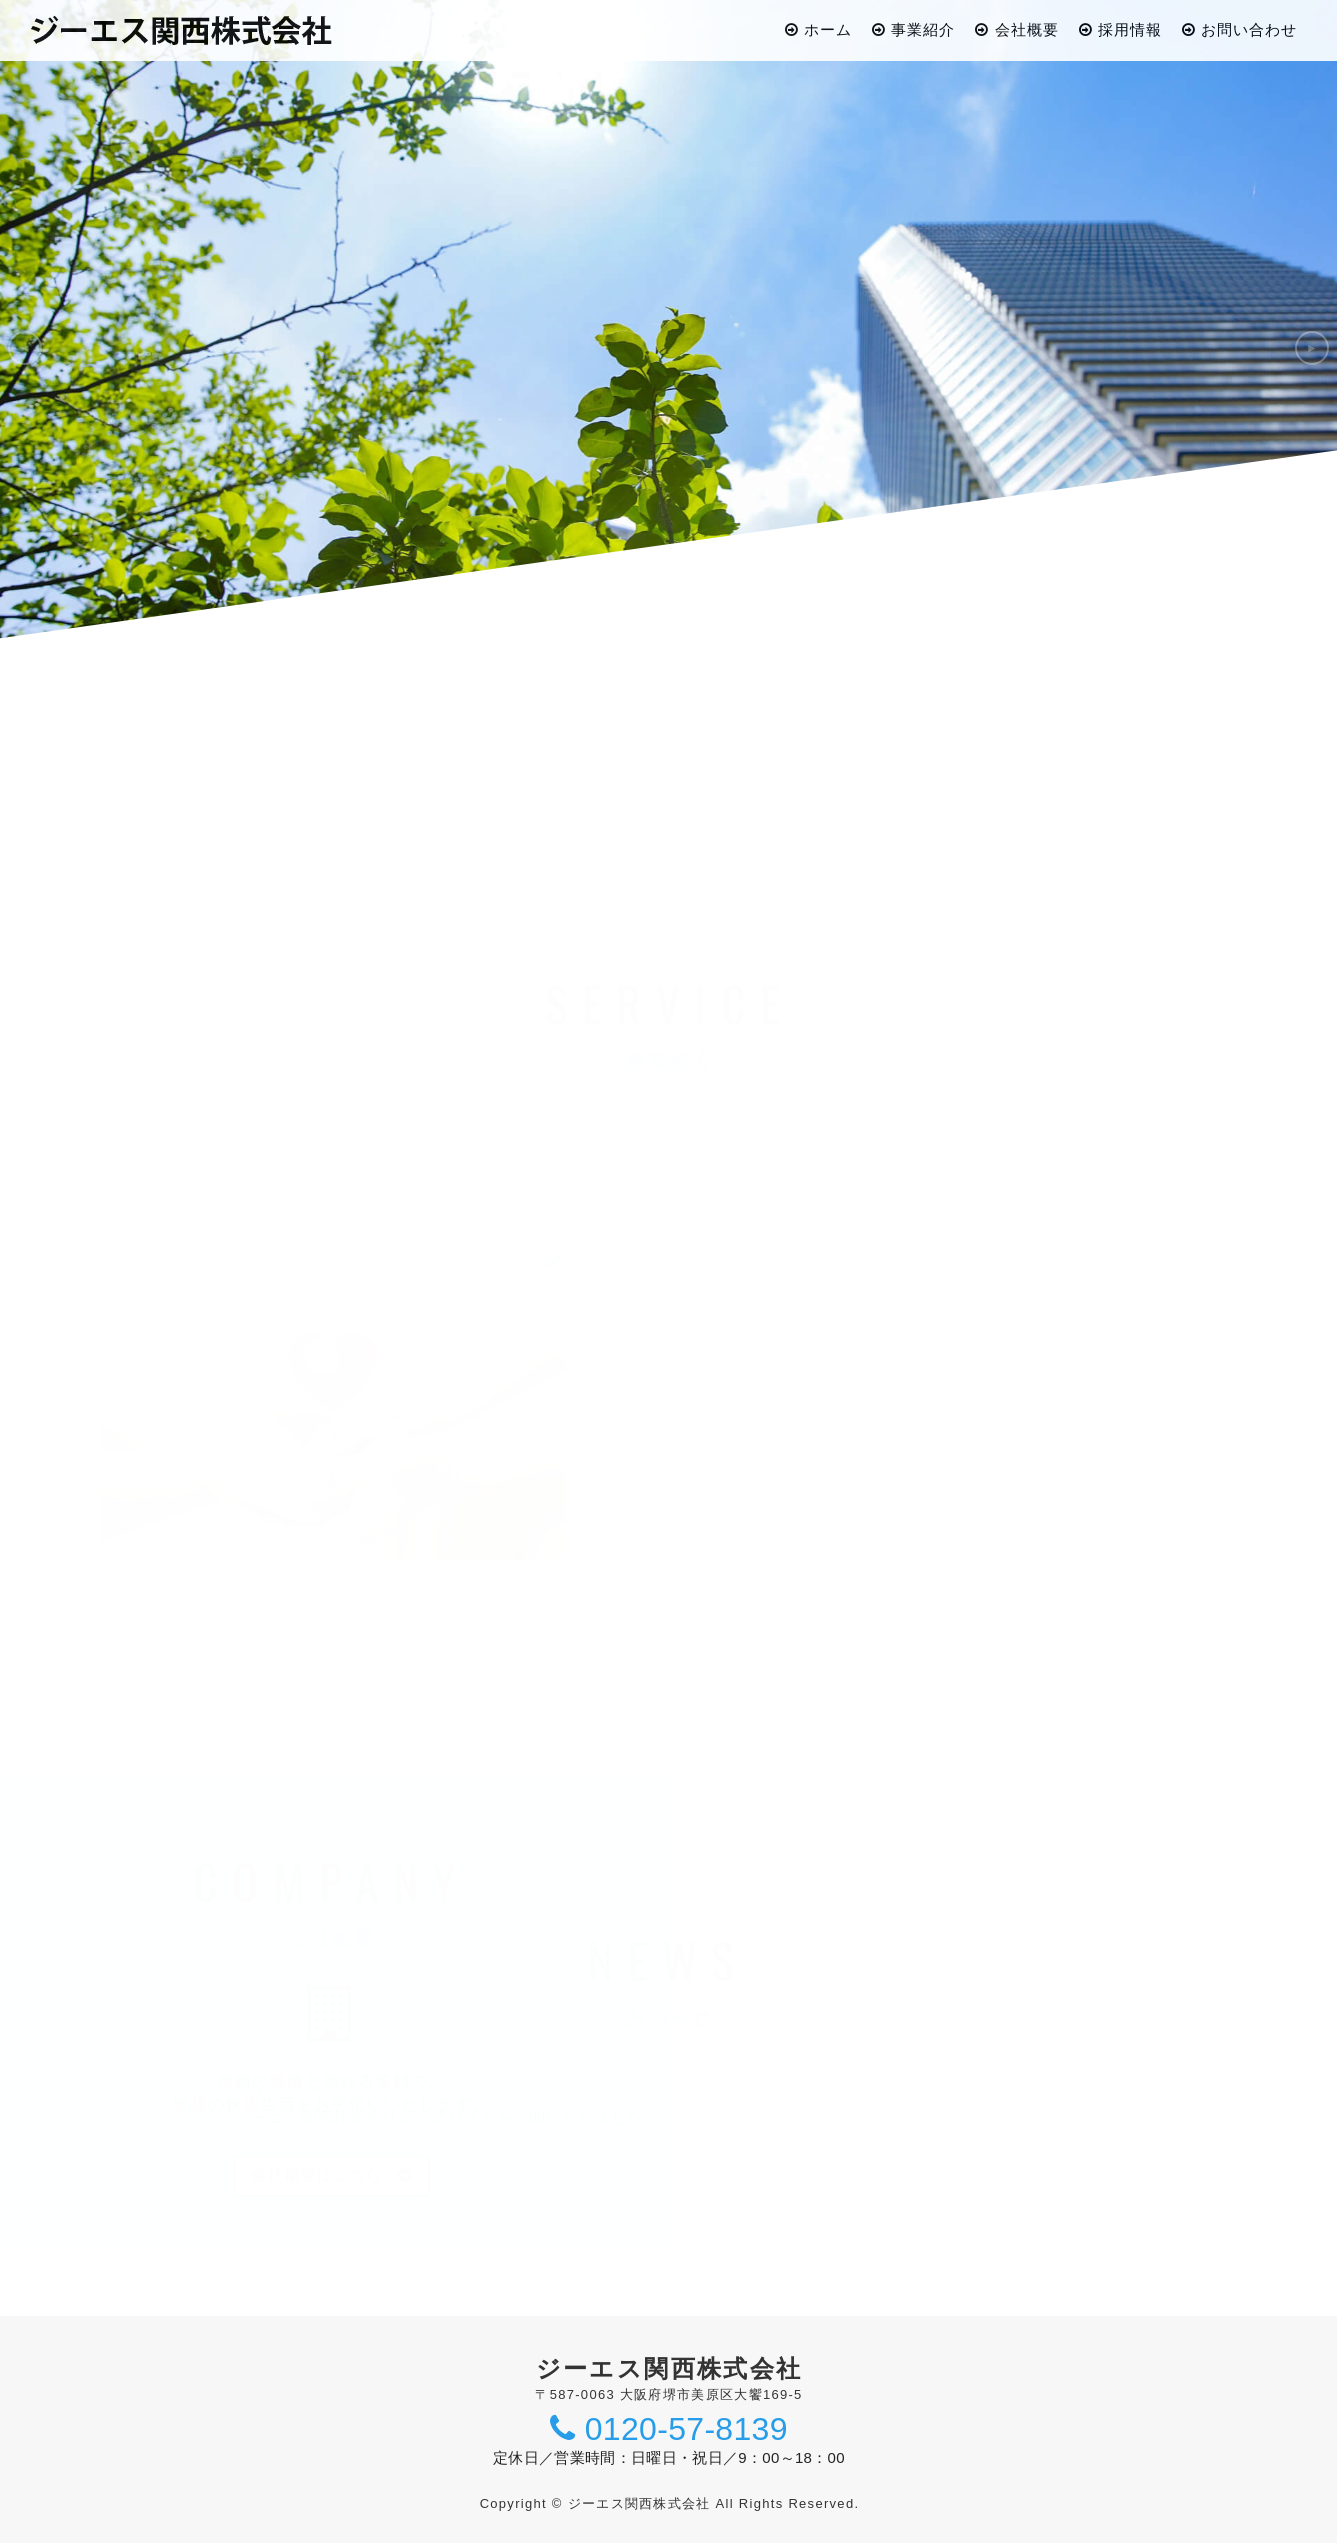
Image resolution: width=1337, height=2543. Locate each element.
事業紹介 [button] (913, 29)
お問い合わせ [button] (1239, 29)
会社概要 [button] (1016, 29)
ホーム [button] (818, 29)
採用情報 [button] (1120, 29)
